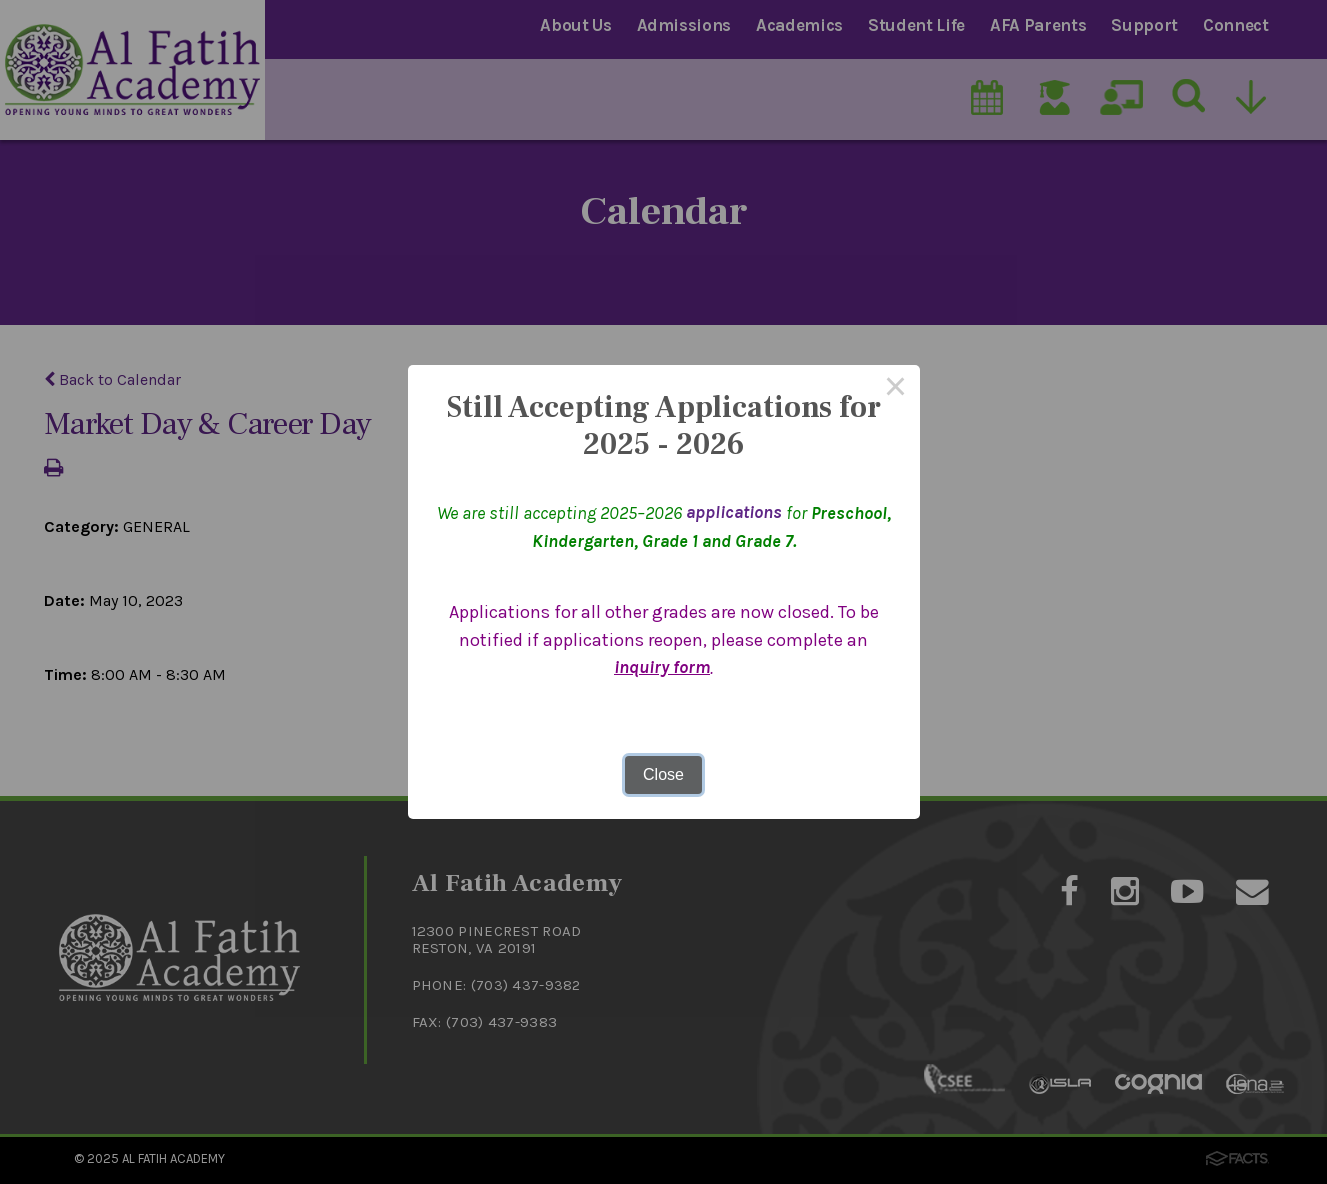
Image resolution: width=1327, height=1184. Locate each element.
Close (663, 774)
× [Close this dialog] (896, 389)
